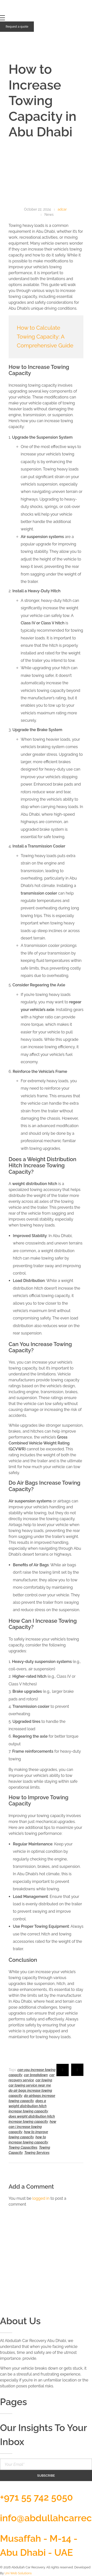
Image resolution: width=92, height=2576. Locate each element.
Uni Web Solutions (18, 2573)
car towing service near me (30, 2085)
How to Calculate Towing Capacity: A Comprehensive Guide (45, 336)
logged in (41, 2198)
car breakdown (36, 2075)
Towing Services (36, 2153)
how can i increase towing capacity (32, 2127)
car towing (44, 2080)
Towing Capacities (23, 2147)
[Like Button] (62, 2070)
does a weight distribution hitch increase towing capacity (28, 2106)
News (48, 214)
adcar (62, 209)
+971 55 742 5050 (36, 2497)
